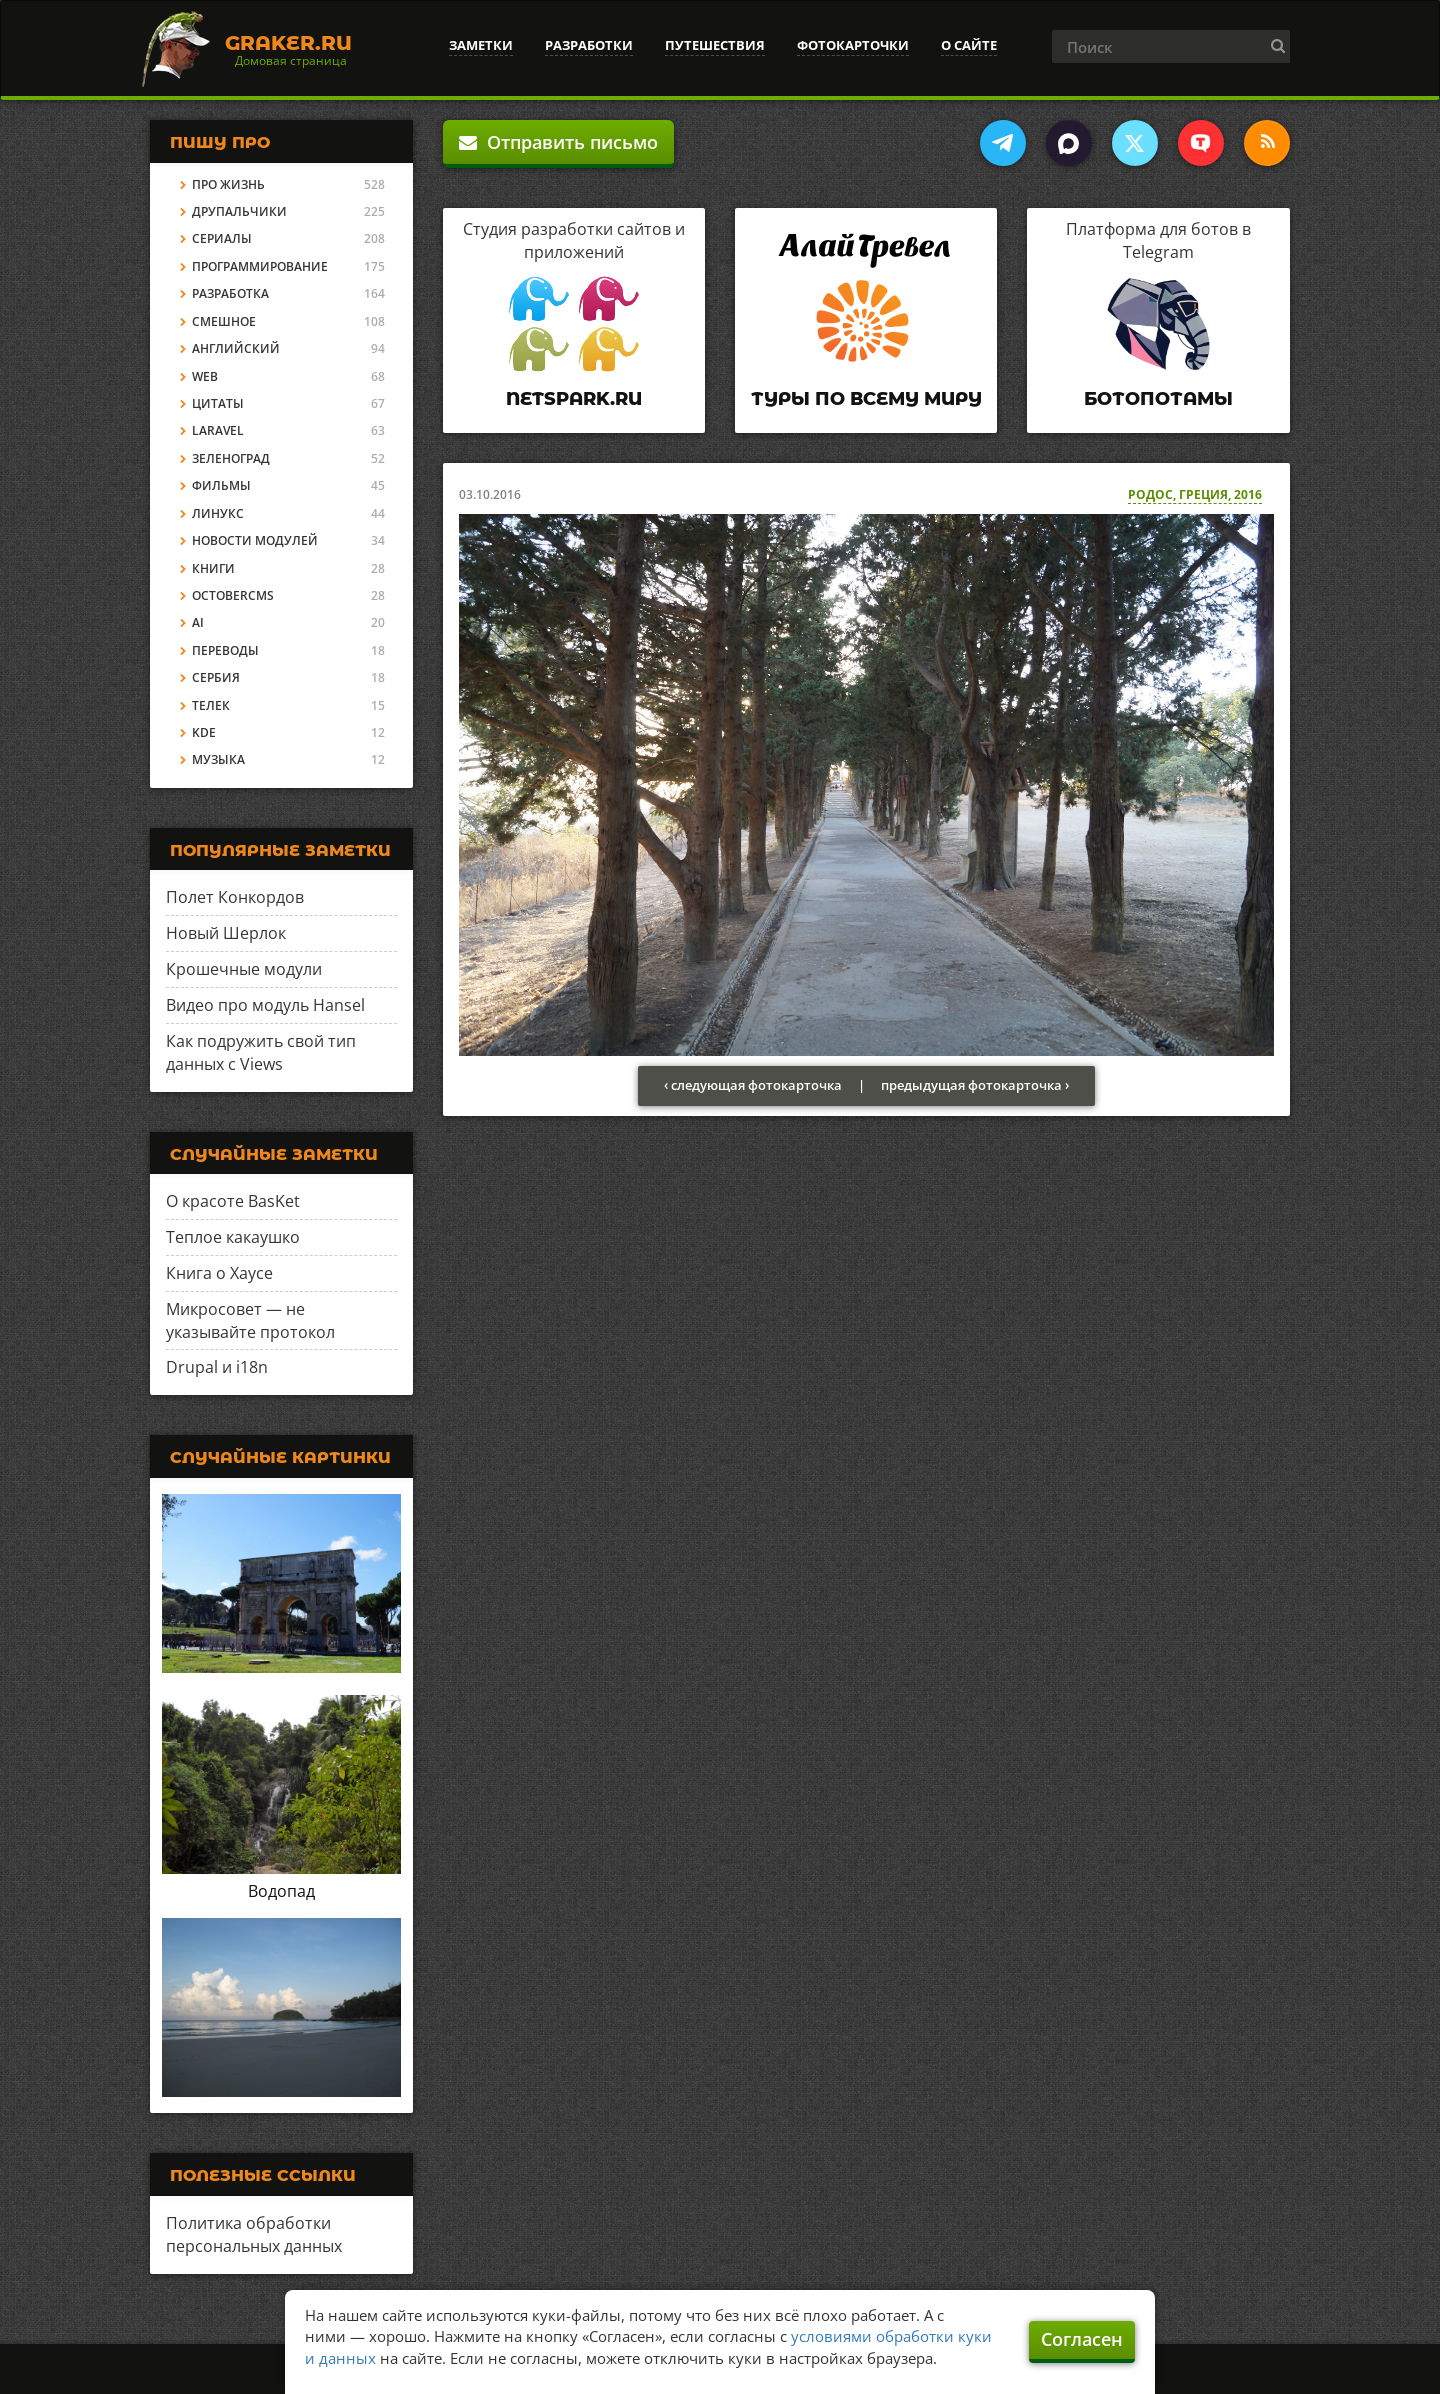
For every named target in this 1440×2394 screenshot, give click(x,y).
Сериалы (222, 238)
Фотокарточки (853, 45)
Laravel (218, 430)
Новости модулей (255, 540)
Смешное (224, 321)
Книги (213, 568)
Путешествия (715, 45)
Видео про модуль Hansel (265, 1005)
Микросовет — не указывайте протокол (250, 1320)
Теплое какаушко (233, 1237)
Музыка (218, 759)
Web (205, 376)
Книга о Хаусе (219, 1273)
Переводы (225, 650)
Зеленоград (231, 458)
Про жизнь (228, 184)
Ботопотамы (1158, 399)
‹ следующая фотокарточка (753, 1085)
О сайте (969, 45)
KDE (204, 732)
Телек (211, 705)
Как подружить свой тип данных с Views (261, 1052)
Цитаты (218, 403)
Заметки (481, 45)
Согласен (1082, 2339)
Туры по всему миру (866, 399)
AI (198, 622)
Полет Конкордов (235, 897)
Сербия (216, 677)
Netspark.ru (574, 399)
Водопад (281, 1891)
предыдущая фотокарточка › (975, 1085)
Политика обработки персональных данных (254, 2234)
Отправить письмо (558, 142)
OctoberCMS (233, 595)
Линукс (218, 513)
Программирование (260, 266)
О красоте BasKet (233, 1201)
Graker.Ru (288, 43)
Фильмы (221, 485)
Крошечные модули (244, 969)
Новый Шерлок (226, 933)
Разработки (589, 45)
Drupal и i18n (217, 1367)
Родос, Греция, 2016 (1195, 494)
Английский (236, 348)
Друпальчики (239, 211)
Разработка (230, 293)
